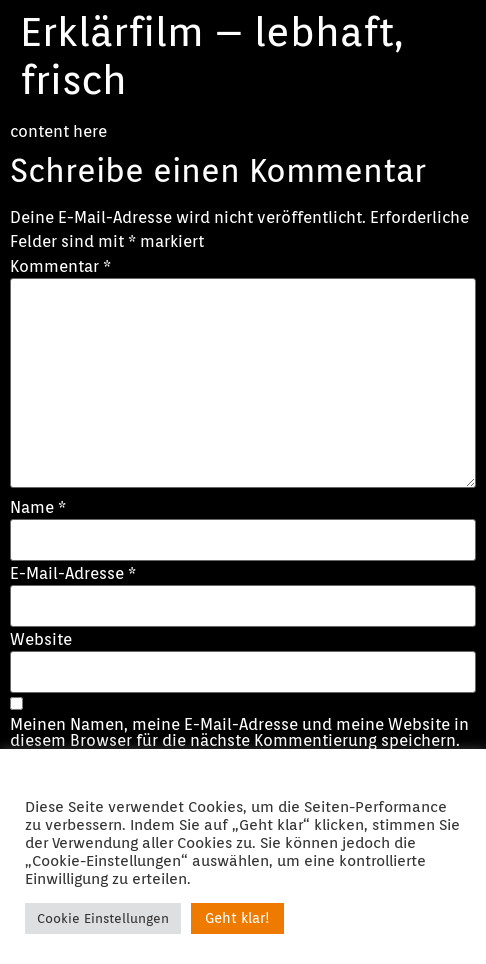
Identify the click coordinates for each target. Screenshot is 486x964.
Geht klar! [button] (237, 918)
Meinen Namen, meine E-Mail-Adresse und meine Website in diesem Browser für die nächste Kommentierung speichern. (239, 733)
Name (38, 508)
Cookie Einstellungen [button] (103, 918)
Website (41, 640)
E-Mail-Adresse (73, 574)
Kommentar (60, 267)
